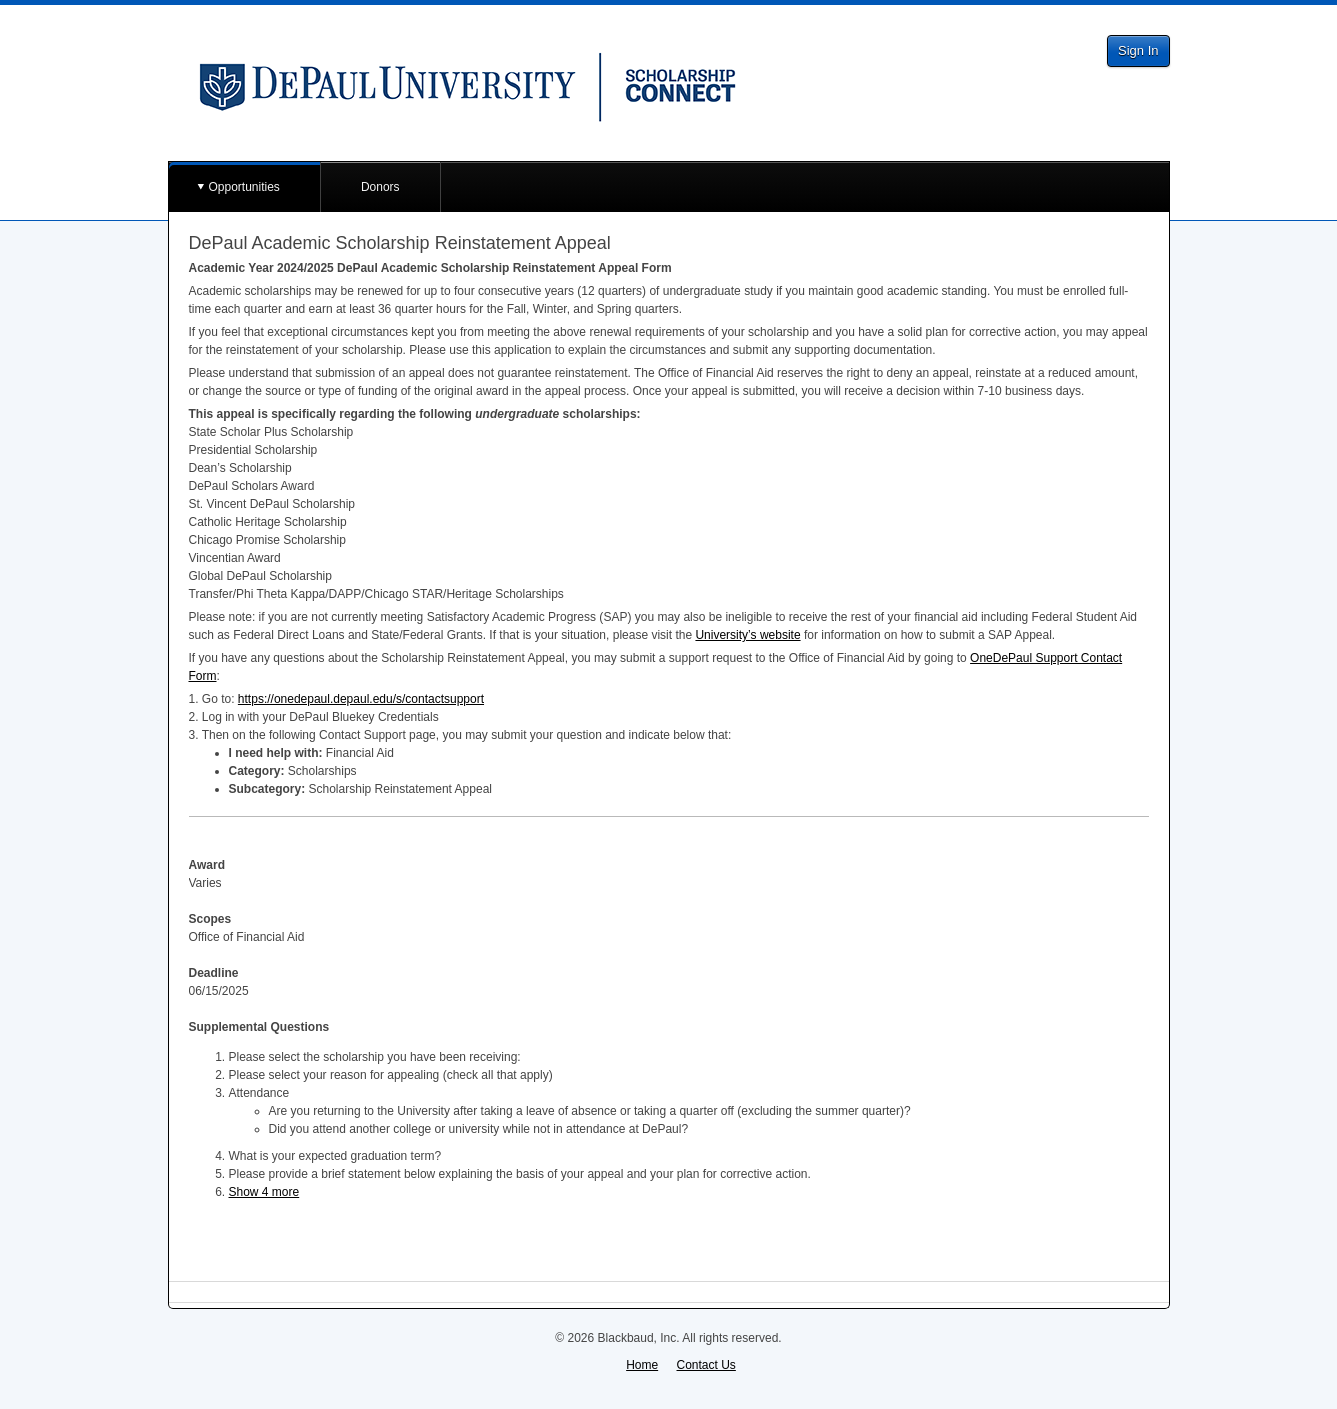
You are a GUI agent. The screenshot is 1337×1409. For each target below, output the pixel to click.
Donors (380, 187)
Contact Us (706, 1365)
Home (642, 1365)
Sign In (1138, 50)
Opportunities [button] (244, 187)
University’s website (747, 635)
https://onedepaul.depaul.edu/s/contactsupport (361, 699)
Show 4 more (264, 1192)
